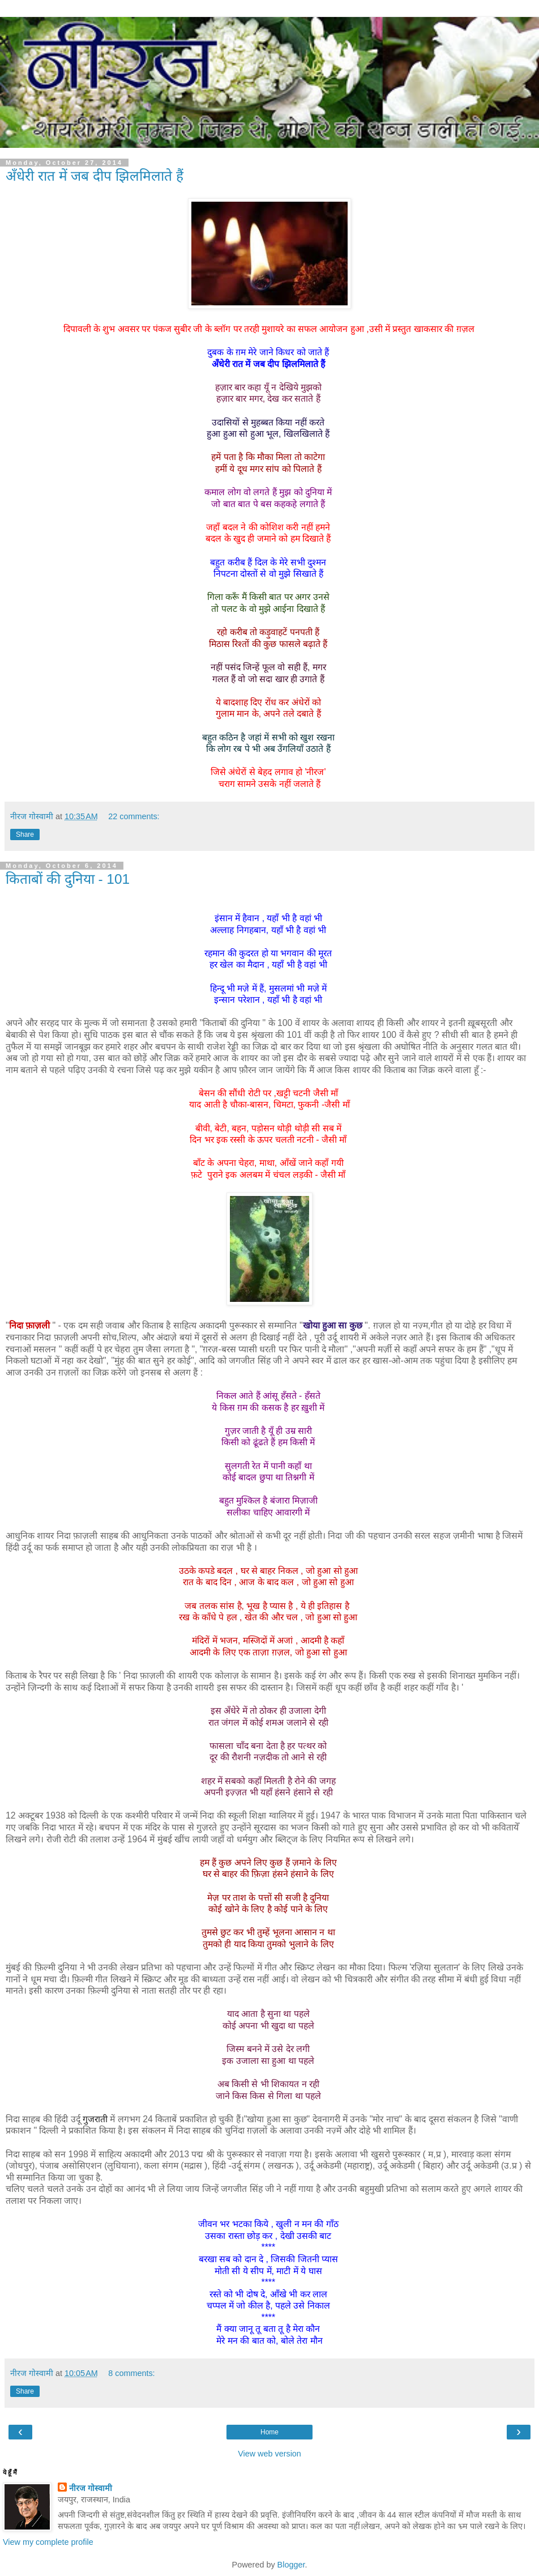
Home (269, 2432)
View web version (269, 2453)
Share (25, 834)
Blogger (291, 2564)
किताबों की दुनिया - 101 (68, 879)
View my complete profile (48, 2542)
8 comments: (131, 2373)
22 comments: (133, 816)
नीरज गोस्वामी (90, 2488)
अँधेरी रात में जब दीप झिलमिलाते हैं (94, 176)
